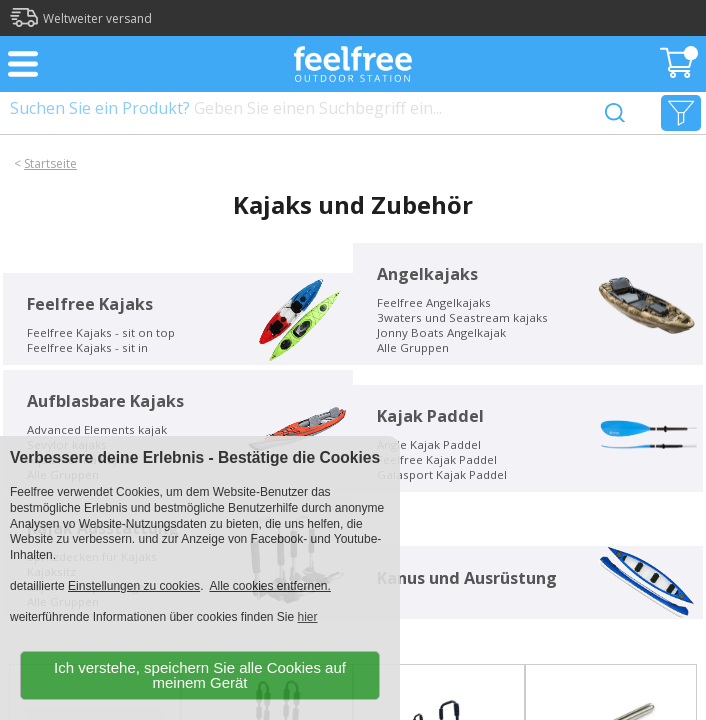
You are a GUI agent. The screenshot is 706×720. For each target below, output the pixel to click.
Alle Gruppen (413, 347)
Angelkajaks (427, 274)
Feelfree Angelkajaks (434, 302)
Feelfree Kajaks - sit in (87, 347)
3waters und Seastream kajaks (462, 317)
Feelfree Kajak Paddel (437, 459)
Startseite (50, 163)
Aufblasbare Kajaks (105, 401)
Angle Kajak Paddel (429, 444)
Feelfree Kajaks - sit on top (101, 332)
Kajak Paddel (430, 416)
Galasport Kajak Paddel (442, 474)
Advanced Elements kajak (97, 429)
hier (308, 617)
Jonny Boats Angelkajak (441, 332)
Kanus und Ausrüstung (467, 578)
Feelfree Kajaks (90, 304)
